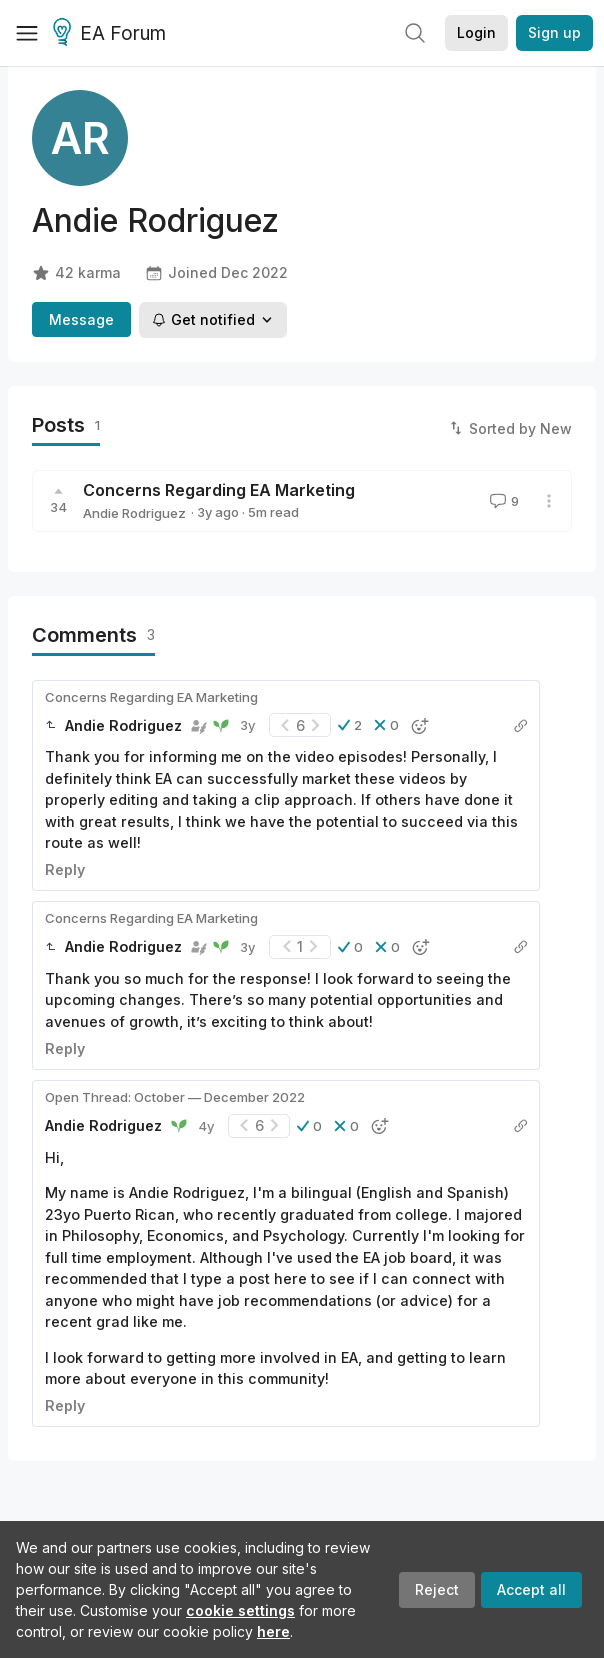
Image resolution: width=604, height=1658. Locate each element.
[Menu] (27, 33)
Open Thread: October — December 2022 (175, 1097)
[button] (350, 725)
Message (81, 319)
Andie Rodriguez (134, 513)
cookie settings (240, 1610)
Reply (65, 869)
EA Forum (112, 34)
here (273, 1631)
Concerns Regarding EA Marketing (219, 490)
